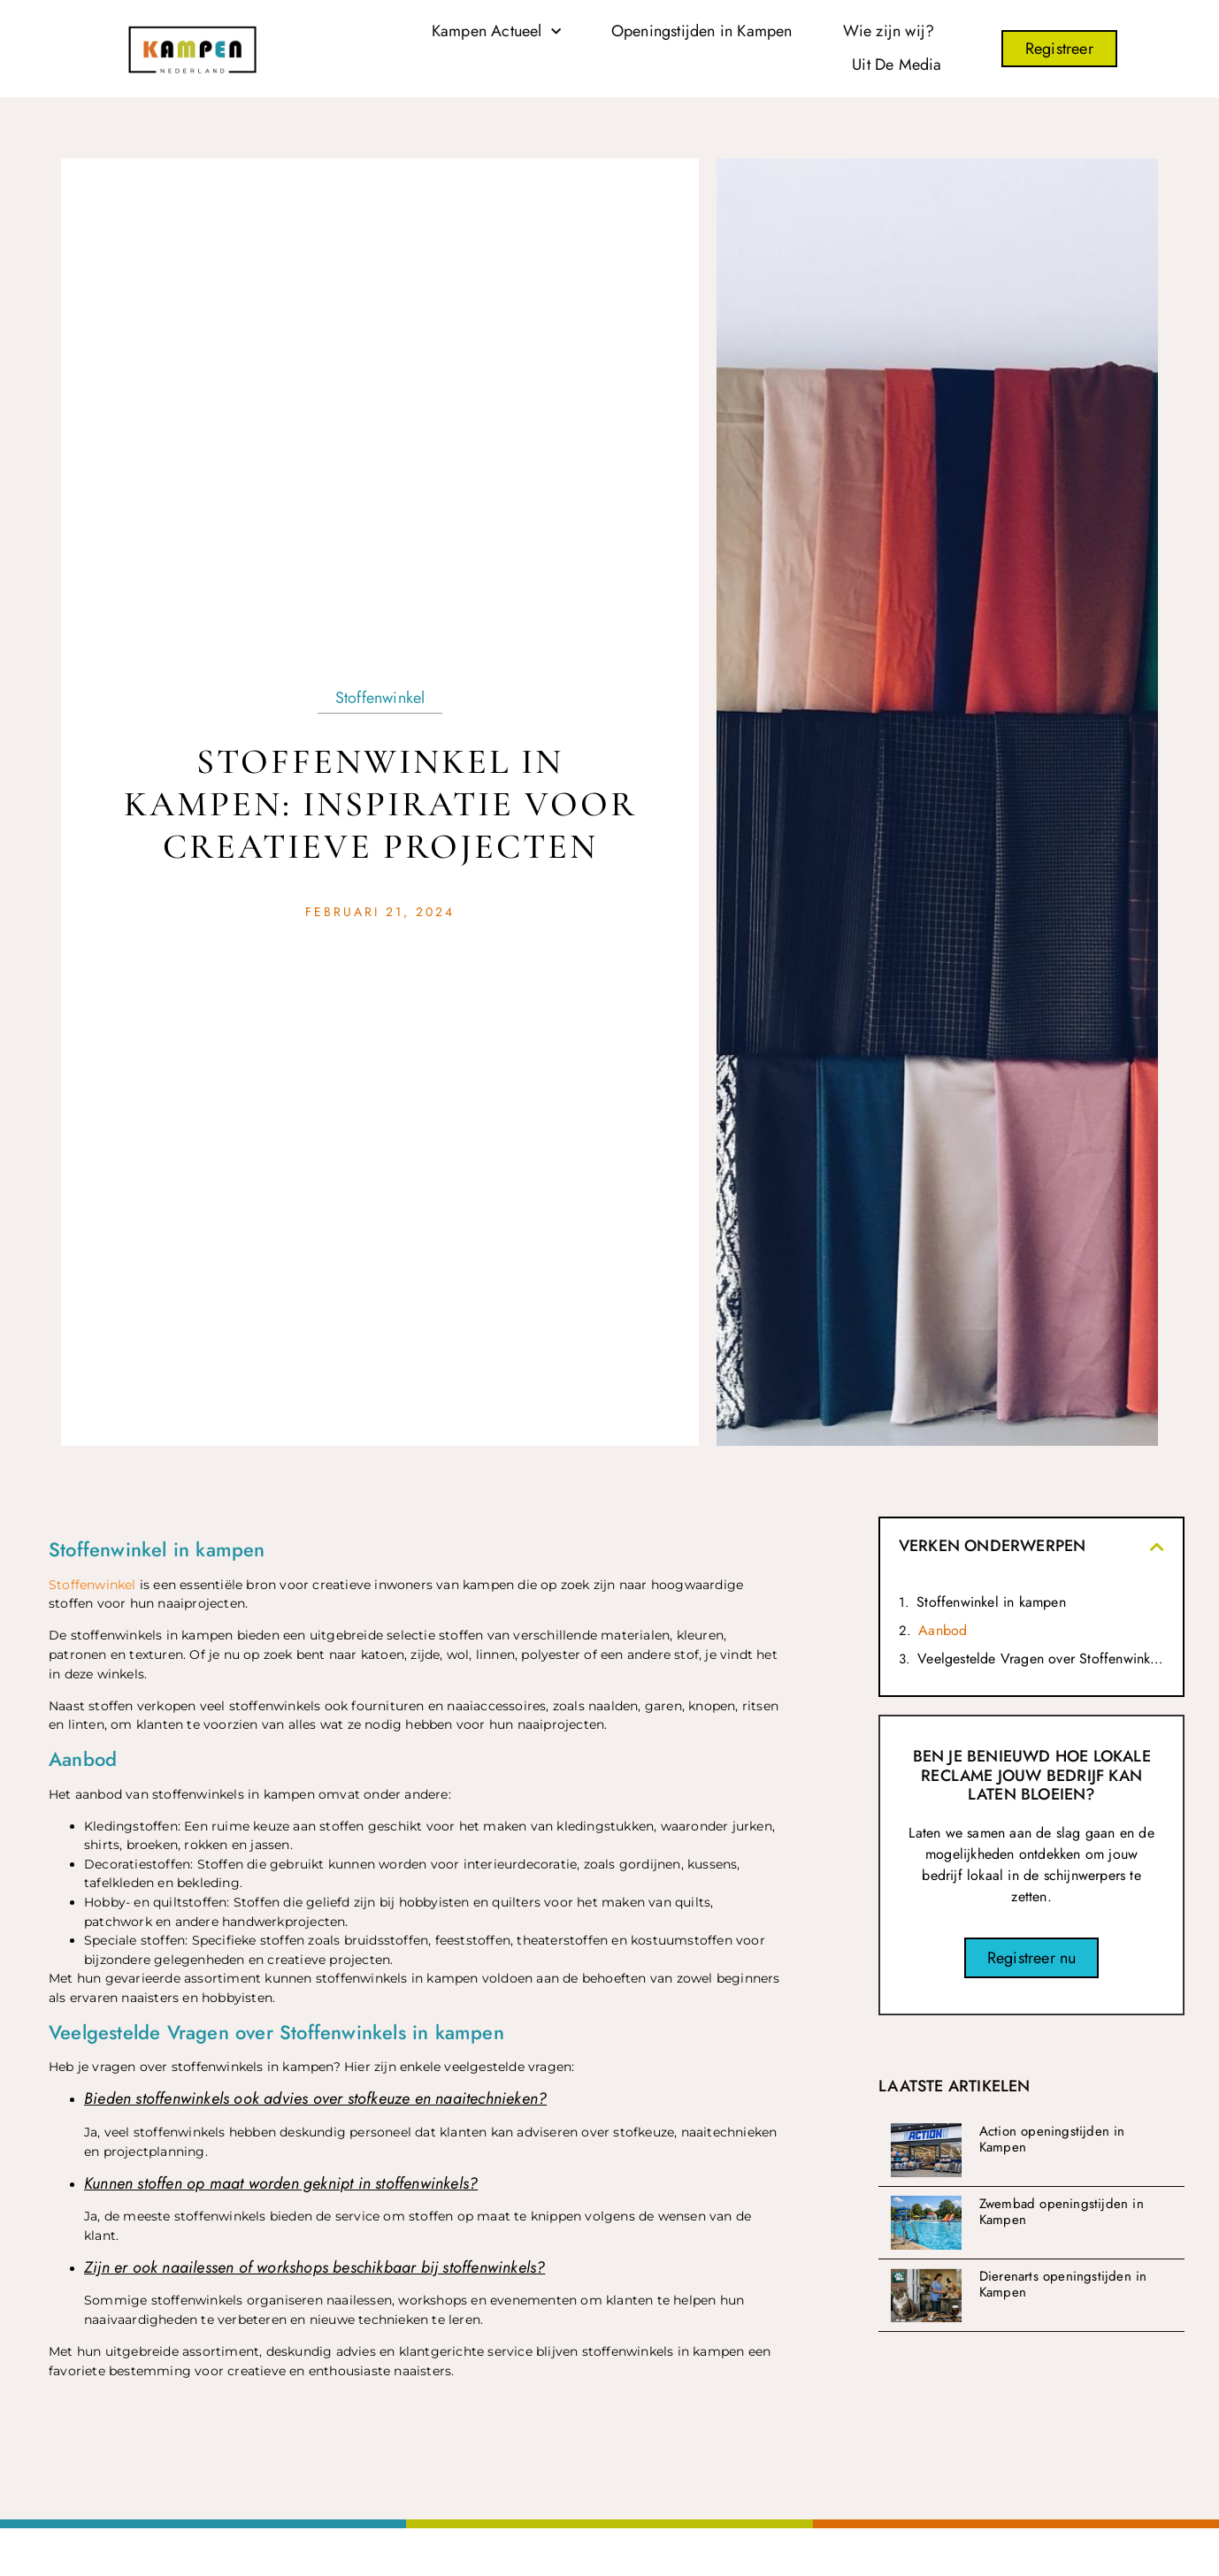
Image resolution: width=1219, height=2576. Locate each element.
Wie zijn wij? (889, 30)
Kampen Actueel (496, 32)
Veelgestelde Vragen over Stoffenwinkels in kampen (1040, 1658)
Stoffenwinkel (380, 697)
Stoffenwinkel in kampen (991, 1602)
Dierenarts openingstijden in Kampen (1063, 2284)
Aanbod (942, 1630)
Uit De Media (896, 64)
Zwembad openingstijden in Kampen (1061, 2211)
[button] (1157, 1547)
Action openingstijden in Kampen (1052, 2139)
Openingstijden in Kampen (702, 30)
